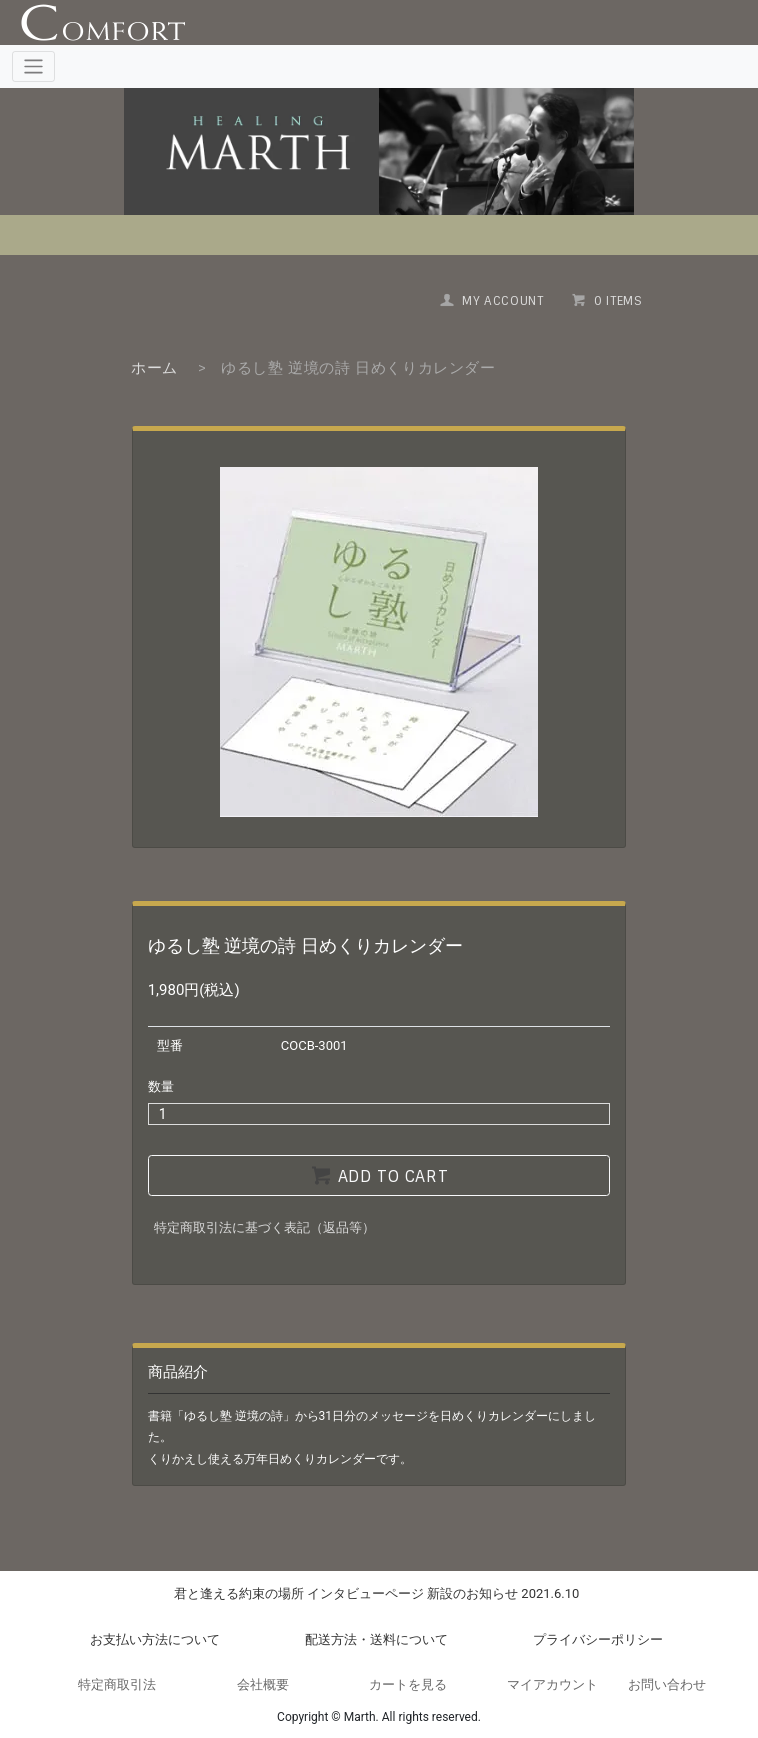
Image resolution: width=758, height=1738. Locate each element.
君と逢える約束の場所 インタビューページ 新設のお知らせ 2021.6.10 (377, 1593)
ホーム (154, 368)
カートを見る (408, 1684)
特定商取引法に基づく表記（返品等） (264, 1227)
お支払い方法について (155, 1639)
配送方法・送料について (376, 1639)
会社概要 (263, 1684)
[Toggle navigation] (33, 66)
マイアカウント (552, 1684)
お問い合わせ (667, 1684)
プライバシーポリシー (598, 1639)
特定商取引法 (117, 1684)
